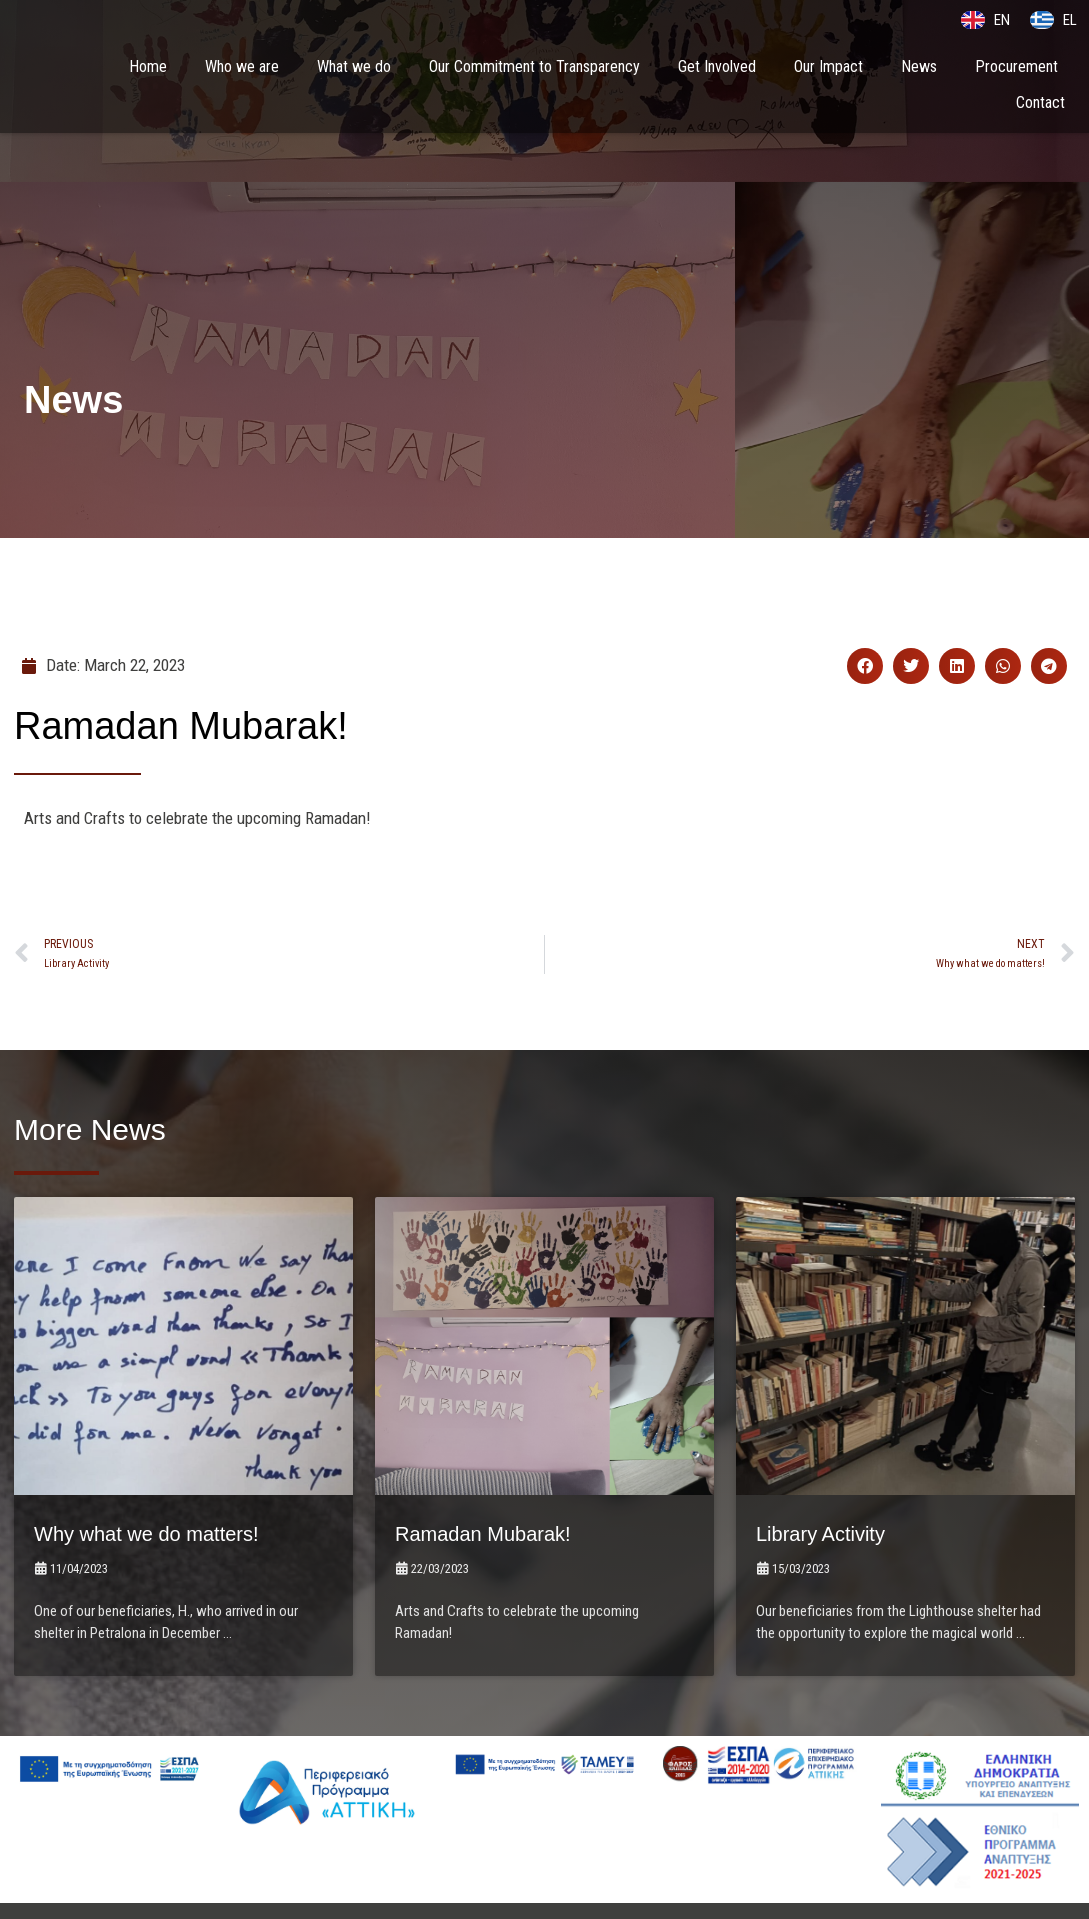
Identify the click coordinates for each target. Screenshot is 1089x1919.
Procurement (1016, 67)
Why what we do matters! (168, 1456)
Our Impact (828, 67)
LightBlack (732, 1861)
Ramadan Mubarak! (500, 1456)
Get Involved (717, 67)
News (919, 67)
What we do (354, 67)
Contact (1040, 103)
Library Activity (833, 1456)
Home (148, 67)
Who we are (242, 67)
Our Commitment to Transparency (534, 67)
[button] (865, 666)
